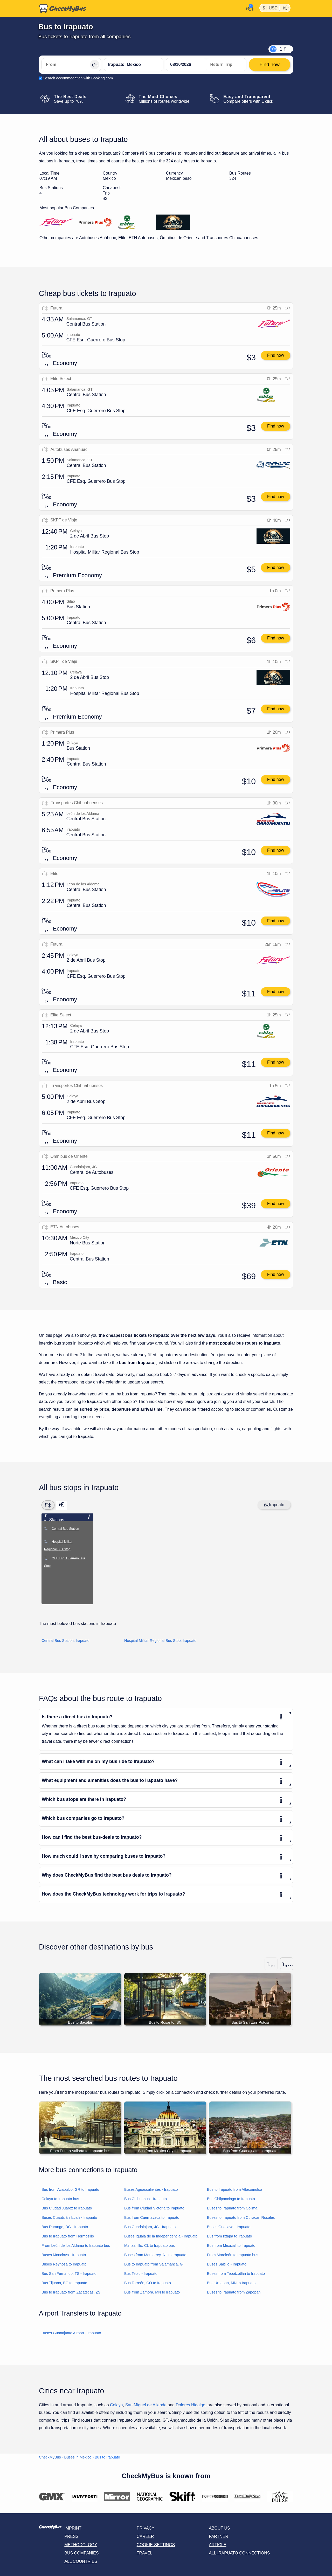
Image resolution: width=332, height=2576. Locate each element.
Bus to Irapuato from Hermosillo (68, 2236)
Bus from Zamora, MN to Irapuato (152, 2292)
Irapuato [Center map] (274, 1505)
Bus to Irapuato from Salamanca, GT (154, 2264)
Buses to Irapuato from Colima (232, 2208)
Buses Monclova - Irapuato (64, 2255)
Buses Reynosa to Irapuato (64, 2264)
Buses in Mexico (78, 2457)
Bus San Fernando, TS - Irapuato (69, 2274)
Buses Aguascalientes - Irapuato (151, 2190)
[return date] (226, 64)
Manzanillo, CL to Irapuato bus (149, 2246)
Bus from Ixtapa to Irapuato (229, 2236)
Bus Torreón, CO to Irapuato (147, 2283)
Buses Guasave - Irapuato (228, 2227)
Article (217, 2545)
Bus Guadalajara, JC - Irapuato (150, 2227)
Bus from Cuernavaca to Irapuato (151, 2218)
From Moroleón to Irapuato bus (232, 2255)
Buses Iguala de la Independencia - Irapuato (160, 2236)
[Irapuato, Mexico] (133, 64)
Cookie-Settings (156, 2545)
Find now (275, 355)
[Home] (62, 8)
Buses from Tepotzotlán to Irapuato (236, 2274)
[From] (71, 64)
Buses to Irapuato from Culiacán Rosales (241, 2218)
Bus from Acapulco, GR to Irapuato (70, 2190)
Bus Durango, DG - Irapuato (65, 2227)
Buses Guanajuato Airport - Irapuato (71, 2333)
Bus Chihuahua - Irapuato (145, 2199)
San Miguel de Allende (146, 2405)
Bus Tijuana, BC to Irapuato (64, 2283)
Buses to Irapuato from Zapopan (233, 2292)
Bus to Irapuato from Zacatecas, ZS (71, 2292)
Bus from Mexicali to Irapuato (231, 2246)
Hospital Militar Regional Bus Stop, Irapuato (160, 1640)
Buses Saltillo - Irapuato (226, 2264)
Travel (145, 2553)
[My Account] (248, 8)
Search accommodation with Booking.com (78, 78)
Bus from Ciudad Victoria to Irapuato (154, 2208)
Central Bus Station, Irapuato (65, 1640)
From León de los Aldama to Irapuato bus (76, 2246)
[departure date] (186, 64)
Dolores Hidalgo (190, 2405)
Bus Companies (81, 2553)
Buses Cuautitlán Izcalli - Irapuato (69, 2218)
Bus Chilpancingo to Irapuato (231, 2199)
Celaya (116, 2405)
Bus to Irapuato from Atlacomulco (234, 2190)
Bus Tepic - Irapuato (140, 2274)
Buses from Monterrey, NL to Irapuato (155, 2255)
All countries (80, 2561)
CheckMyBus (50, 2457)
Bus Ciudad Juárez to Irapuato (67, 2208)
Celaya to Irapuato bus (60, 2199)
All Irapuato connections (239, 2553)
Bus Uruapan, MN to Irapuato (231, 2283)
